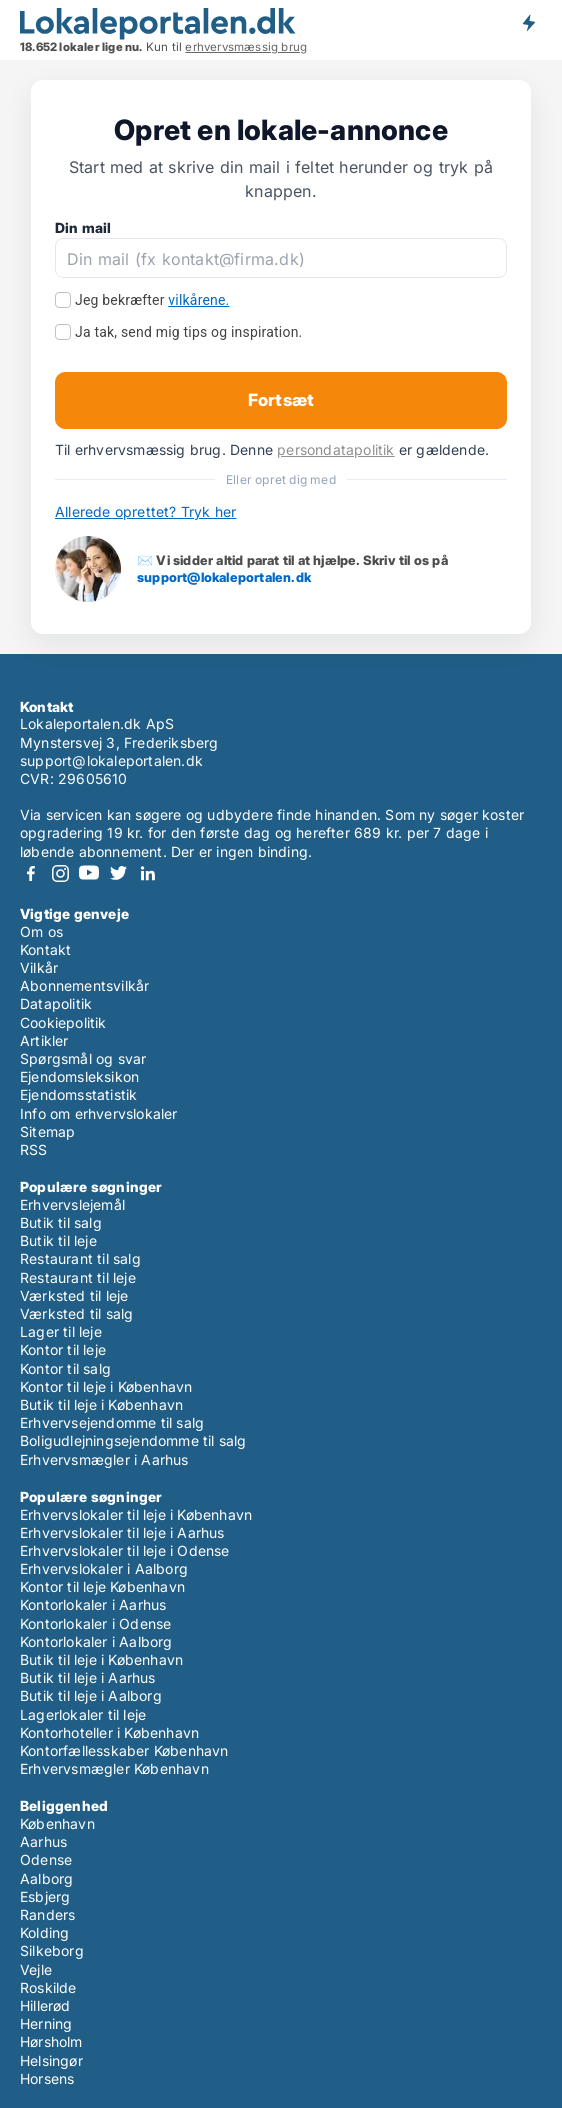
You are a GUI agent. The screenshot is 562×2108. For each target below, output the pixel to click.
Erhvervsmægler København (114, 1768)
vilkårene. (198, 300)
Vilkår (39, 967)
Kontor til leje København (102, 1586)
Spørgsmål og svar (83, 1058)
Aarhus (43, 1841)
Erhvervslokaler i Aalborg (104, 1568)
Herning (46, 2023)
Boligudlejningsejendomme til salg (133, 1440)
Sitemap (47, 1131)
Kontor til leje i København (106, 1386)
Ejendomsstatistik (78, 1094)
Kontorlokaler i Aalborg (96, 1641)
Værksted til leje (74, 1295)
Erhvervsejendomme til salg (112, 1422)
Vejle (36, 1969)
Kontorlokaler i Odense (95, 1623)
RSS (34, 1149)
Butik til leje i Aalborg (91, 1695)
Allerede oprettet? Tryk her (145, 511)
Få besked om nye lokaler (528, 23)
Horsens (47, 2078)
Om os (41, 931)
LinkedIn (147, 873)
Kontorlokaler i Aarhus (93, 1604)
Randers (47, 1914)
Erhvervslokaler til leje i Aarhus (122, 1532)
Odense (46, 1859)
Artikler (44, 1040)
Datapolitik (56, 1003)
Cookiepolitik (63, 1022)
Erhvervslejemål (72, 1204)
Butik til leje (58, 1240)
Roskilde (48, 1987)
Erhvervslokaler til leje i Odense (125, 1550)
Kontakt (45, 949)
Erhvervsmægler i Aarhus (104, 1459)
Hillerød (45, 2005)
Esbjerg (45, 1896)
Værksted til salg (76, 1313)
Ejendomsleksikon (79, 1076)
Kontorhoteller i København (109, 1732)
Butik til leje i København (101, 1404)
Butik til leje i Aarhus (88, 1677)
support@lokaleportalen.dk (224, 577)
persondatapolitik (335, 449)
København (57, 1823)
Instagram (60, 873)
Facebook (31, 873)
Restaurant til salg (80, 1258)
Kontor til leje (63, 1349)
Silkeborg (52, 1950)
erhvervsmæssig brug (246, 47)
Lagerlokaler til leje (83, 1714)
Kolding (44, 1932)
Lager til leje (61, 1331)
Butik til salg (61, 1222)
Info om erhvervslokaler (99, 1113)
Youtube (89, 873)
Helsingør (51, 2060)
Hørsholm (51, 2041)
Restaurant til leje (78, 1277)
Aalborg (46, 1878)
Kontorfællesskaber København (124, 1750)
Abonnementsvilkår (84, 985)
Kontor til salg (65, 1368)
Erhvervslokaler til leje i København (136, 1514)
